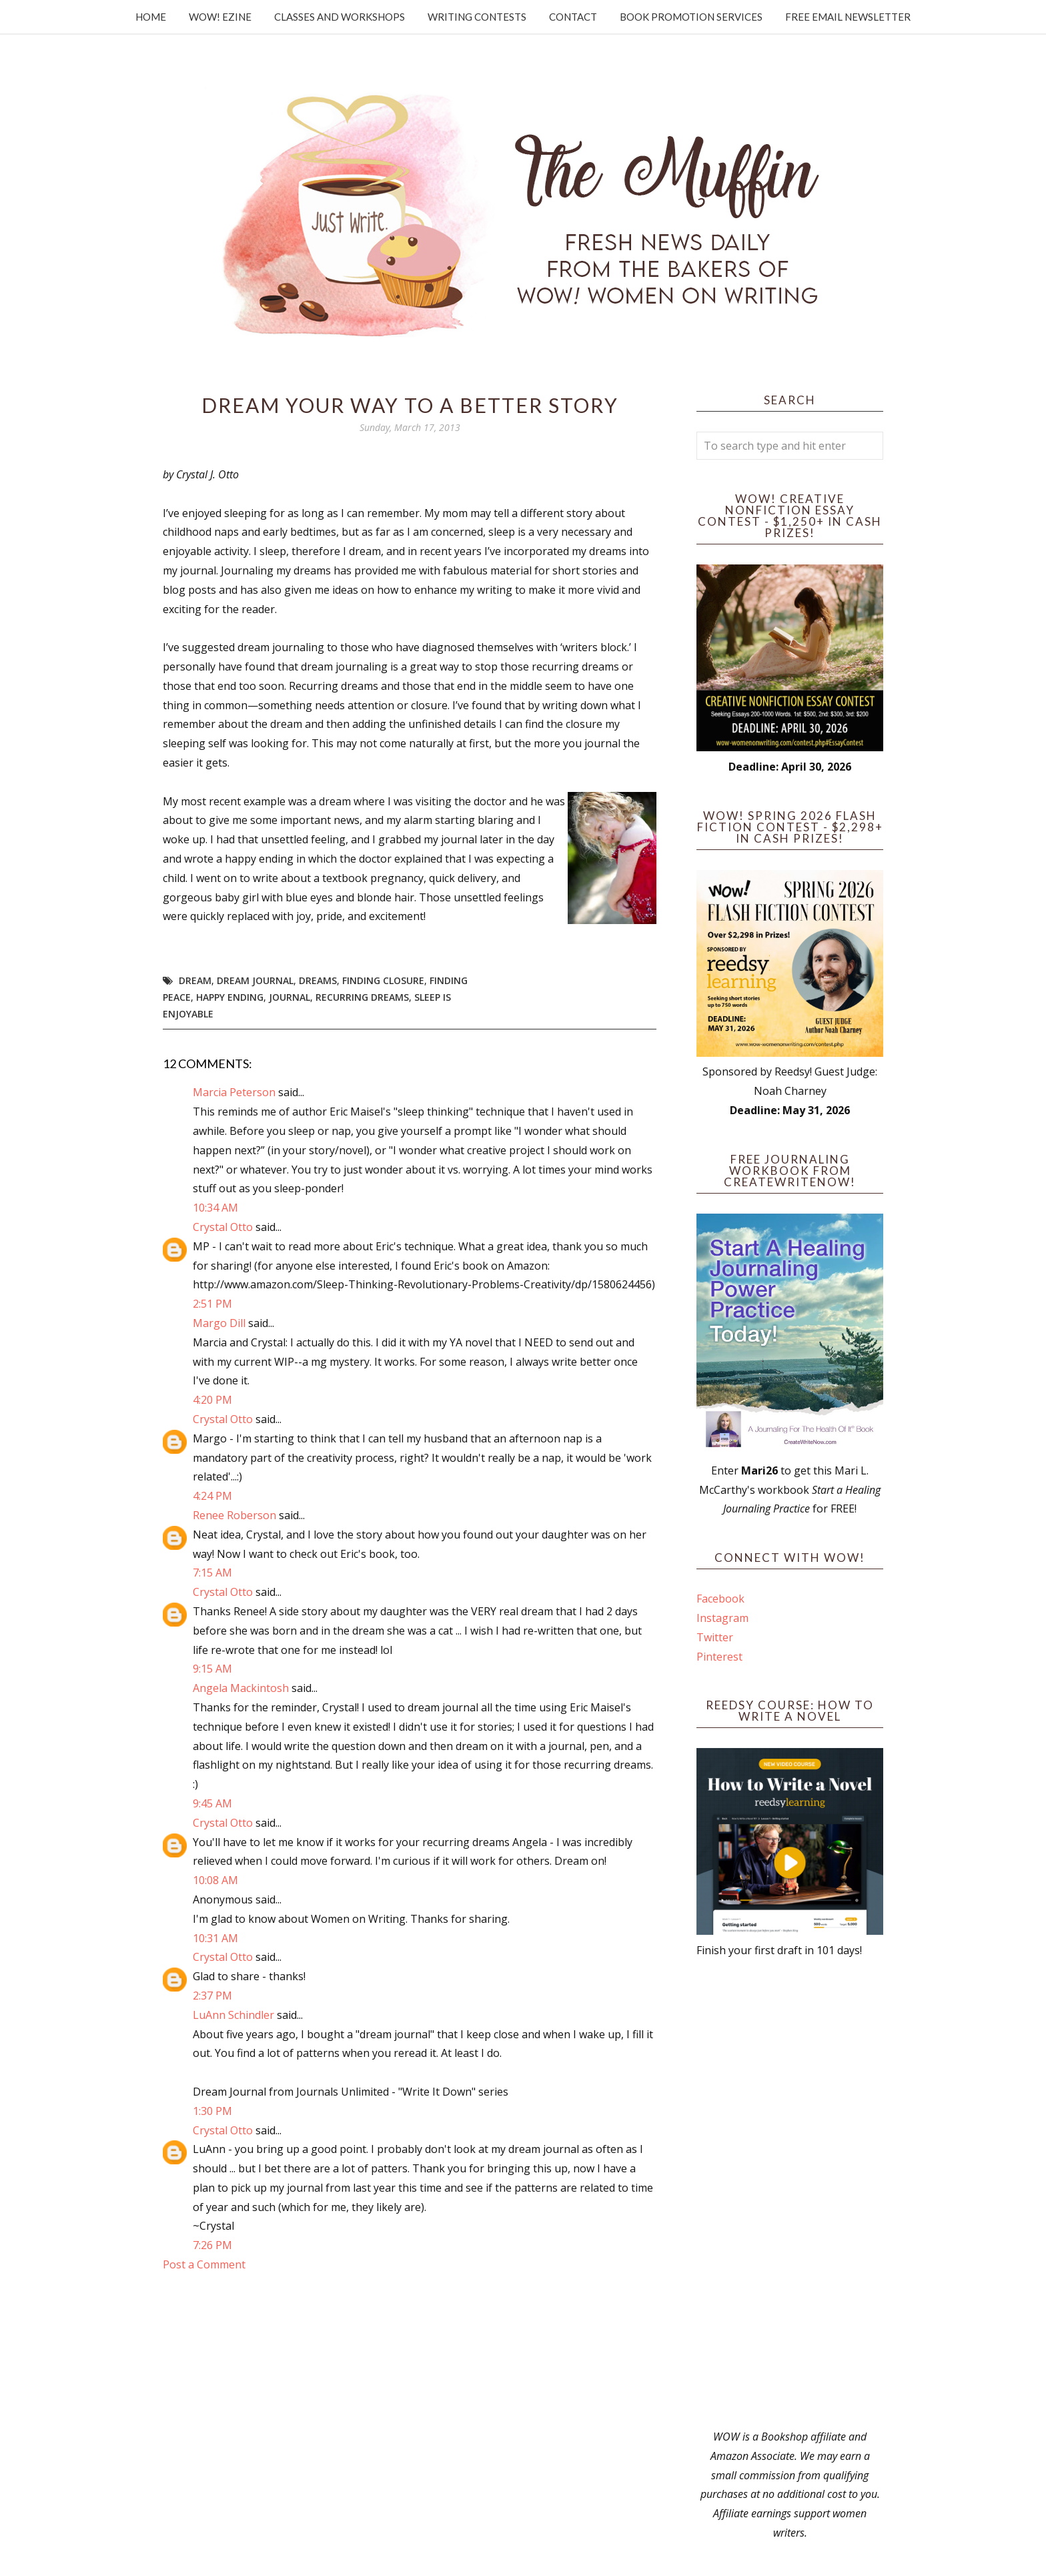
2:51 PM (212, 1303)
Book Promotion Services (691, 17)
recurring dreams (362, 997)
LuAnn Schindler (233, 2015)
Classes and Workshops (339, 17)
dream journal (255, 980)
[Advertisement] (789, 2194)
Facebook (720, 1598)
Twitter (714, 1637)
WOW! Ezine (220, 17)
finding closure (383, 980)
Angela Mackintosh (241, 1688)
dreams (318, 980)
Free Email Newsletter (848, 17)
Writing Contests (477, 17)
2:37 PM (212, 1995)
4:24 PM (212, 1495)
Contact (573, 17)
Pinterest (719, 1656)
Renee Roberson (234, 1515)
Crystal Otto (223, 1227)
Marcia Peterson (234, 1092)
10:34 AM (215, 1207)
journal (289, 997)
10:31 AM (215, 1938)
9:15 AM (212, 1668)
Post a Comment (204, 2264)
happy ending (230, 997)
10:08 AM (215, 1880)
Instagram (722, 1618)
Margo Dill (219, 1323)
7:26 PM (212, 2245)
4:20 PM (212, 1399)
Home (150, 17)
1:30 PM (212, 2111)
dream (195, 980)
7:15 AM (212, 1572)
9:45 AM (212, 1803)
